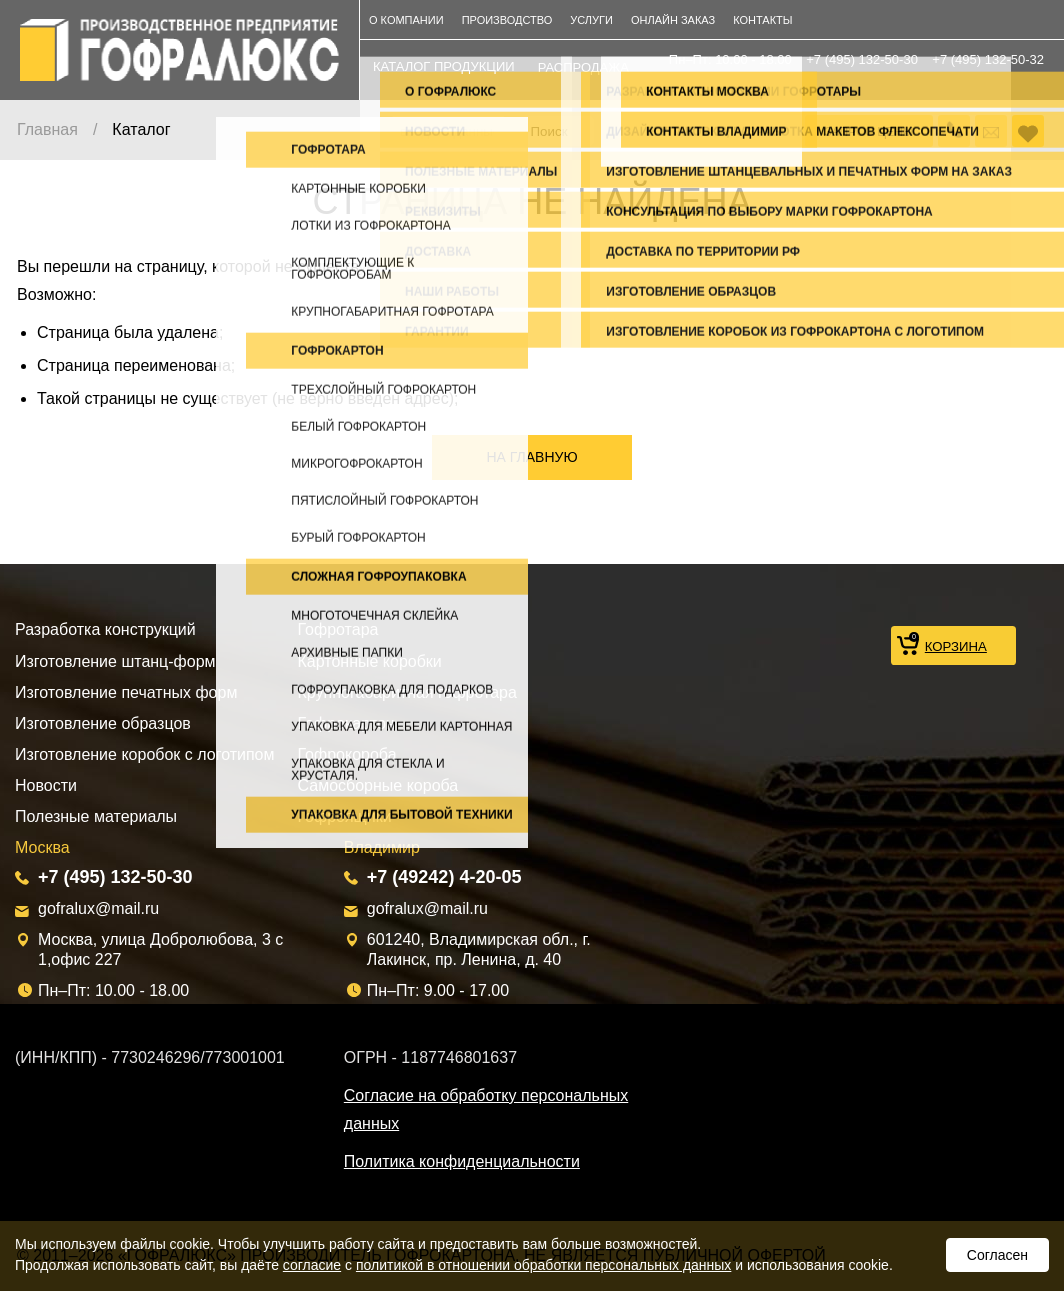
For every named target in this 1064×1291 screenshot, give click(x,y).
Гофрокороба (347, 754)
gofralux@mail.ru (98, 908)
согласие (312, 1265)
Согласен (997, 1255)
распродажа (583, 67)
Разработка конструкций (105, 629)
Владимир (382, 847)
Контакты (762, 20)
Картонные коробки (370, 661)
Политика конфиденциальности (462, 1161)
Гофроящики (345, 816)
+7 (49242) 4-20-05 (444, 877)
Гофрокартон (346, 723)
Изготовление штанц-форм (115, 661)
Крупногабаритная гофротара (407, 692)
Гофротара (338, 629)
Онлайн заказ (673, 20)
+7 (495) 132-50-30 (862, 59)
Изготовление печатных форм (126, 692)
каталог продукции (444, 66)
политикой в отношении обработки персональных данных (543, 1265)
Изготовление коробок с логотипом (145, 754)
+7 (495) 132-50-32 (988, 59)
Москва (42, 847)
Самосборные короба (378, 785)
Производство (507, 20)
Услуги (591, 20)
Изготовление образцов (103, 723)
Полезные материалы (96, 816)
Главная (47, 129)
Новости (46, 785)
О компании (406, 20)
